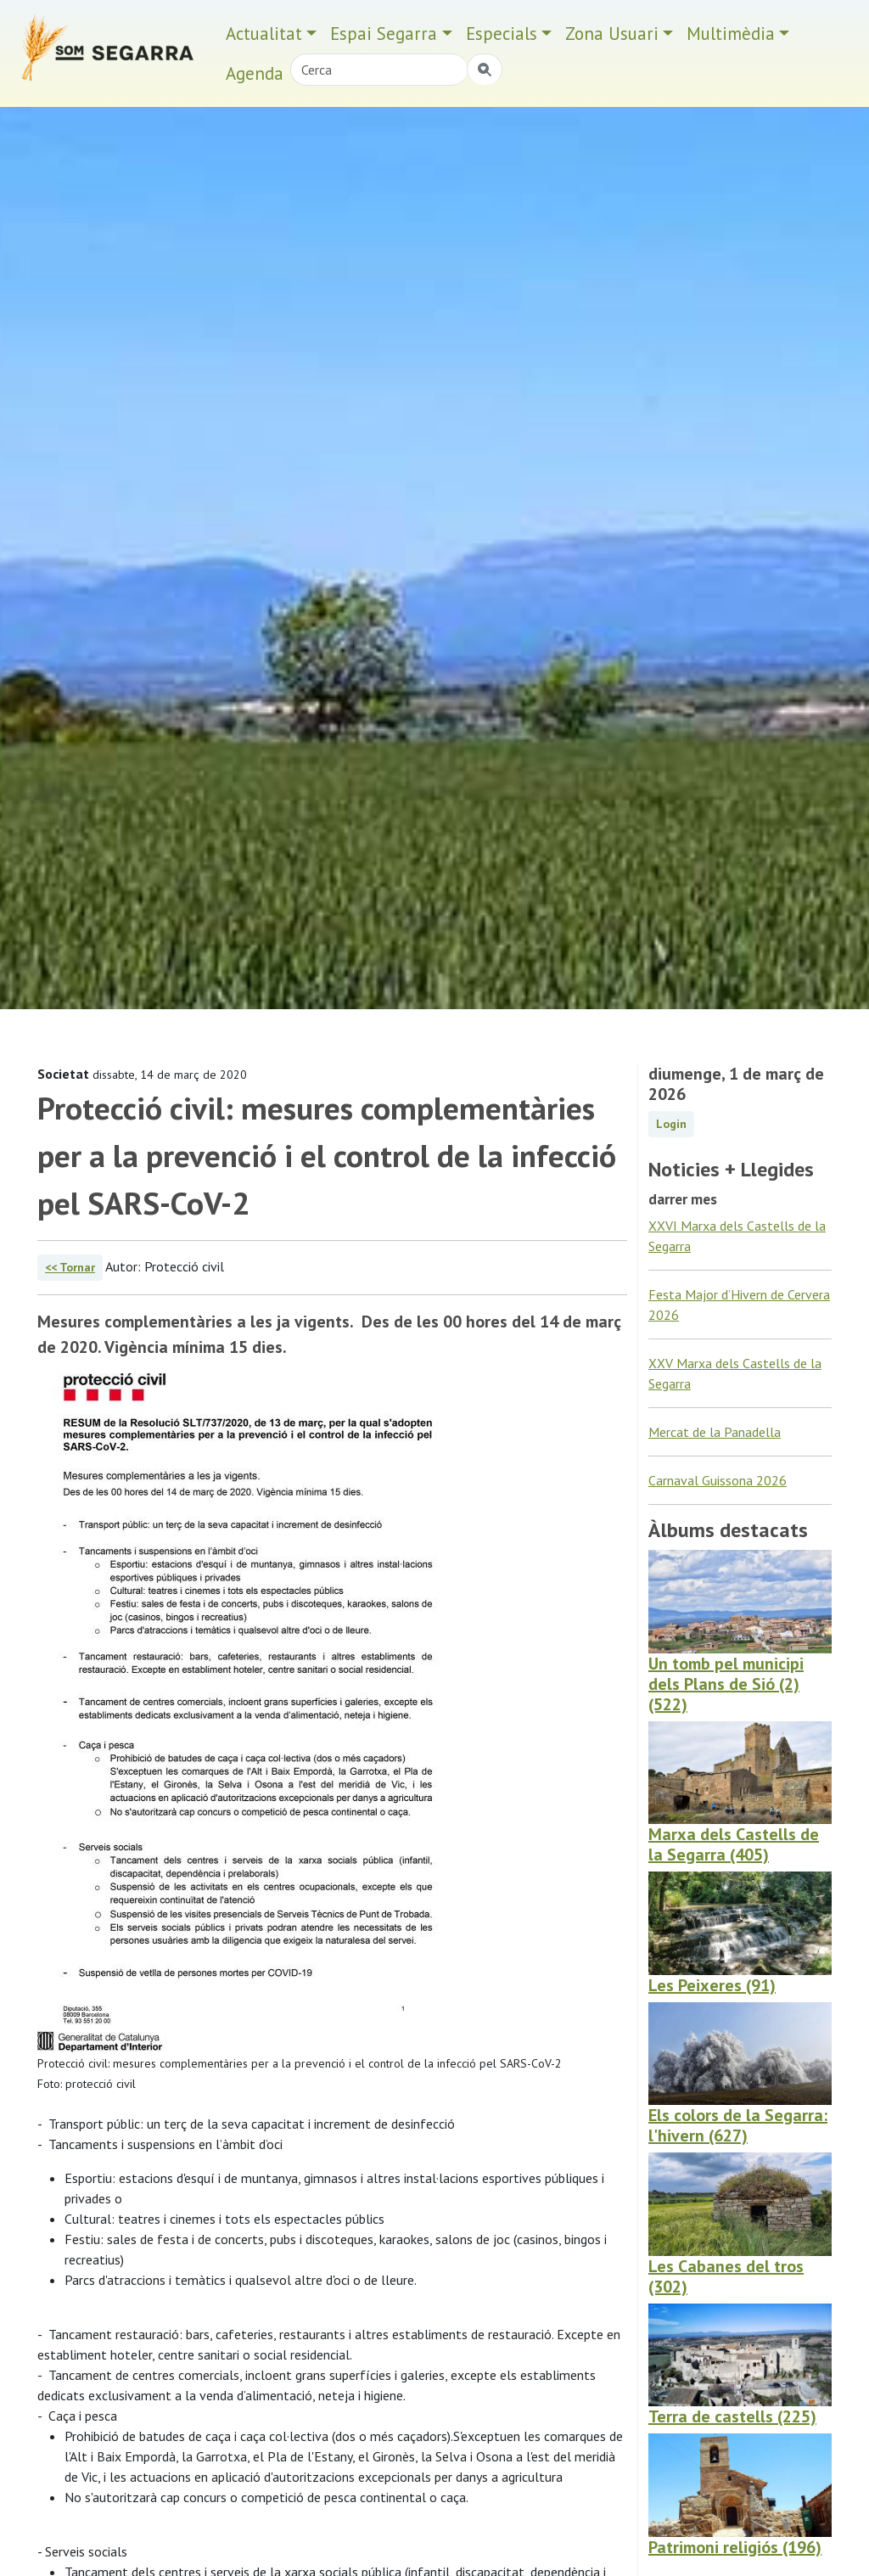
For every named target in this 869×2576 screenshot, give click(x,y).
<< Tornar (70, 1267)
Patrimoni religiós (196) (734, 2547)
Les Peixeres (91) (712, 1985)
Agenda (254, 73)
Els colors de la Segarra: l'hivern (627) (737, 2125)
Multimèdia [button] (731, 33)
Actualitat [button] (264, 33)
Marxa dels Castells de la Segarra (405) (733, 1844)
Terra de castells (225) (732, 2416)
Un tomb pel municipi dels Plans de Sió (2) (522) (726, 1684)
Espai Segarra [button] (383, 33)
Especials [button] (501, 33)
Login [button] (671, 1123)
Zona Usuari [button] (612, 33)
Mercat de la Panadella (714, 1431)
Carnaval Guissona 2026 (717, 1480)
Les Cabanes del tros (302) (726, 2276)
